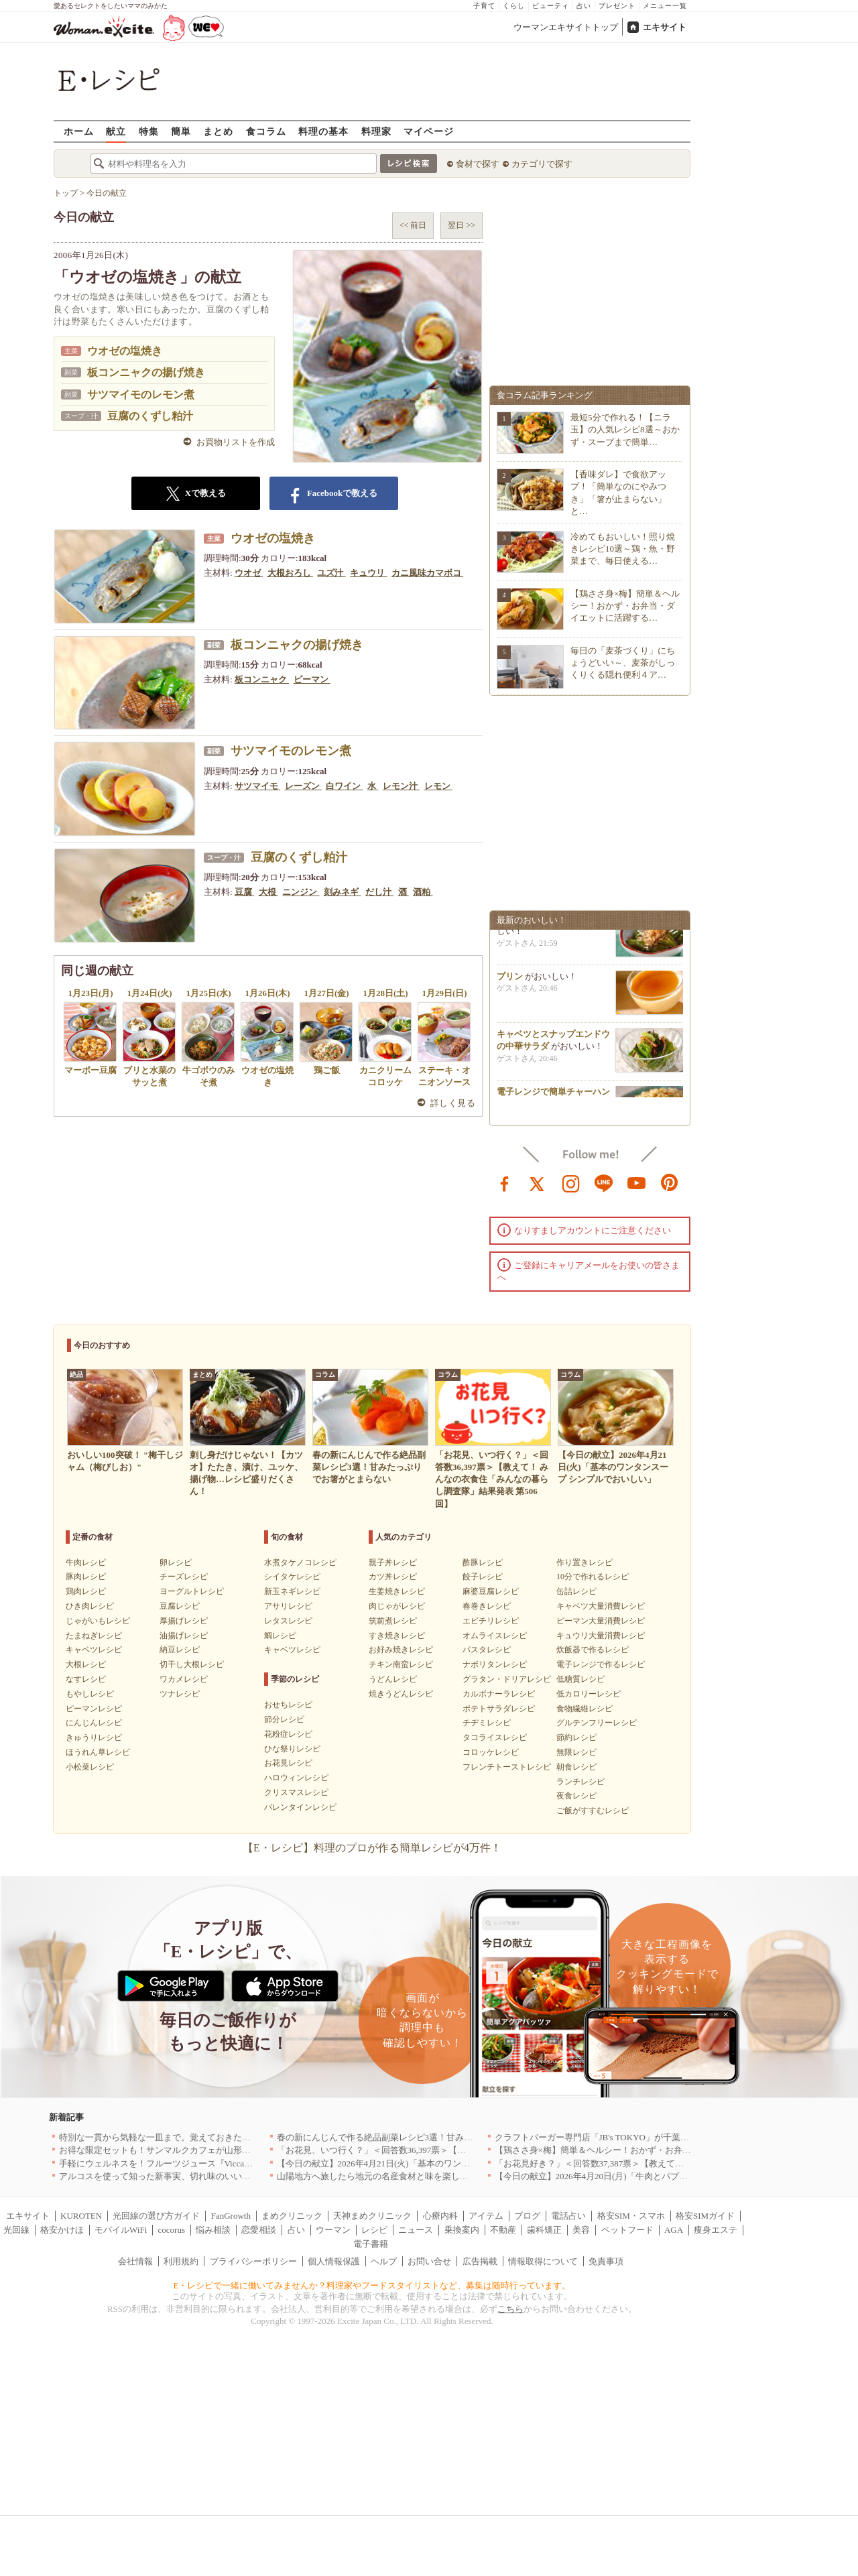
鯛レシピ (280, 1635)
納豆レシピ (180, 1649)
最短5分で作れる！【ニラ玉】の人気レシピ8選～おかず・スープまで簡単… (625, 429)
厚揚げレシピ (184, 1621)
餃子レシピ (483, 1576)
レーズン (303, 786)
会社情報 (135, 2261)
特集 (149, 131)
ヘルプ (384, 2261)
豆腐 (244, 892)
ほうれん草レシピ (98, 1752)
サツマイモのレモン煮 (140, 394)
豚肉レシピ (86, 1576)
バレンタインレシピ (300, 1807)
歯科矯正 (544, 2230)
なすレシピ (86, 1679)
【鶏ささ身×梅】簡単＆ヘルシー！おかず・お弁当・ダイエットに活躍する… (625, 606)
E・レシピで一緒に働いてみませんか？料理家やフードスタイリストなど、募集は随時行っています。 (372, 2285)
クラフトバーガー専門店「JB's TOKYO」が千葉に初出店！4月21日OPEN (636, 2137)
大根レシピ (86, 1664)
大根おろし (290, 573)
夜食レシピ (576, 1795)
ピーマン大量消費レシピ (600, 1621)
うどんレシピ (393, 1679)
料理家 (376, 131)
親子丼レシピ (393, 1562)
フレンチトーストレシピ (507, 1767)
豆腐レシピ (180, 1606)
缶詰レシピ (576, 1591)
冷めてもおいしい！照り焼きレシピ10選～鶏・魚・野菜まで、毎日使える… (622, 549)
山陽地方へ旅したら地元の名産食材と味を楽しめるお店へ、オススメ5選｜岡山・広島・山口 (458, 2176)
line (604, 1182)
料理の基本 (323, 131)
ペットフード (627, 2230)
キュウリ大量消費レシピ (600, 1635)
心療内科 (440, 2216)
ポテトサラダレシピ (499, 1708)
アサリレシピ (288, 1606)
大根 (268, 892)
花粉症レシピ (288, 1734)
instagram (571, 1182)
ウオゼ (249, 573)
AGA (673, 2230)
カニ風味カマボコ (427, 573)
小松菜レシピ (90, 1767)
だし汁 (379, 892)
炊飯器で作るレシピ (592, 1649)
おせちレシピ (288, 1704)
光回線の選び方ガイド (156, 2216)
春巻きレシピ (487, 1606)
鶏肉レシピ (86, 1591)
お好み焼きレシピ (401, 1649)
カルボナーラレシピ (499, 1694)
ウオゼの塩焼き (124, 351)
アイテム (486, 2216)
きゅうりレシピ (94, 1737)
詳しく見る (452, 1103)
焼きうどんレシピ (401, 1694)
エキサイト (664, 27)
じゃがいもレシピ (98, 1621)
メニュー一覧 (665, 5)
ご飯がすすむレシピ (592, 1810)
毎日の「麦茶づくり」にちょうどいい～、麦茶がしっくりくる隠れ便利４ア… (622, 663)
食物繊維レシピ (584, 1708)
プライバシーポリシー (253, 2261)
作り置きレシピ (584, 1562)
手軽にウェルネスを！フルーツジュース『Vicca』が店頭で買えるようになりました (221, 2163)
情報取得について (543, 2261)
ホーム (79, 131)
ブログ (527, 2216)
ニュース (415, 2230)
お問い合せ (429, 2261)
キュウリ (368, 573)
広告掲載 (480, 2261)
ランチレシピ (580, 1781)
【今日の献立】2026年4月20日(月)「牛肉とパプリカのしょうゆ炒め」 (630, 2176)
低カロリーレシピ (588, 1694)
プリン (510, 980)
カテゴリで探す (541, 164)
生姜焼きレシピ (397, 1591)
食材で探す (477, 164)
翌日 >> (461, 225)
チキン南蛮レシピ (401, 1664)
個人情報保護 (334, 2261)
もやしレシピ (90, 1694)
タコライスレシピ (495, 1737)
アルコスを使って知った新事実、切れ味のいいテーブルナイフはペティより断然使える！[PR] (241, 2176)
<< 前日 (413, 225)
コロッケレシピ (491, 1752)
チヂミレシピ (487, 1722)
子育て (484, 5)
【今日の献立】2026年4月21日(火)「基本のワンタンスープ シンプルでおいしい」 (435, 2163)
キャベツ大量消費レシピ (600, 1606)
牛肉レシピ (86, 1562)
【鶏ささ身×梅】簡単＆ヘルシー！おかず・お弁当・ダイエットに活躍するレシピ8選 (660, 2150)
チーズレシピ (184, 1576)
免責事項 (606, 2261)
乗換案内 (461, 2230)
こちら (510, 2309)
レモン (438, 786)
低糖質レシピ (580, 1679)
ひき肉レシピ (90, 1606)
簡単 (181, 131)
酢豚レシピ (483, 1562)
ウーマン (333, 2230)
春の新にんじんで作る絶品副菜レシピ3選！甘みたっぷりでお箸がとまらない (427, 2137)
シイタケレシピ (292, 1576)
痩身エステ (715, 2230)
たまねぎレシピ (94, 1635)
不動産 (503, 2230)
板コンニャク (262, 679)
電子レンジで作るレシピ (600, 1664)
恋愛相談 (258, 2230)
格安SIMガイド (705, 2216)
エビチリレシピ (491, 1621)
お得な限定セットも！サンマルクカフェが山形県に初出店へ (176, 2150)
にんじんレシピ (94, 1722)
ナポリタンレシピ (495, 1664)
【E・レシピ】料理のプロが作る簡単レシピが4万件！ (372, 1847)
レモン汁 (401, 786)
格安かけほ (62, 2230)
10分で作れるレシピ (592, 1576)
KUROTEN (81, 2216)
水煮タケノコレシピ (300, 1562)
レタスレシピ (288, 1621)
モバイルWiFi (121, 2230)
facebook (505, 1182)
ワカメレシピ (184, 1679)
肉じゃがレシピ (397, 1606)
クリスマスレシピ (296, 1792)
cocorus (171, 2230)
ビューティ (550, 5)
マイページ (429, 131)
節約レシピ (576, 1737)
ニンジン (300, 892)
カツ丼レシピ (393, 1576)
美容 (581, 2230)
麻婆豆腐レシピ (491, 1591)
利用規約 (181, 2261)
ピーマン (312, 679)
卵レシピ (176, 1562)
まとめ (218, 131)
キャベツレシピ (94, 1649)
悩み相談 (213, 2230)
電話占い (568, 2216)
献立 (116, 131)
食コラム (266, 131)
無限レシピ (576, 1752)
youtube (637, 1182)
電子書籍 (370, 2244)
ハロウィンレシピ (296, 1777)
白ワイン (344, 786)
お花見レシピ (288, 1763)
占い (583, 5)
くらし (514, 5)
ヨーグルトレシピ (192, 1591)
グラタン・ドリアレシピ (507, 1679)
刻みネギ (342, 892)
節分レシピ (284, 1719)
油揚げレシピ (184, 1635)
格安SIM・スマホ (631, 2216)
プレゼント (617, 5)
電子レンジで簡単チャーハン (553, 1096)
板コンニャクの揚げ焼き (146, 372)
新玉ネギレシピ (292, 1591)
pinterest (670, 1182)
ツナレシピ (180, 1694)
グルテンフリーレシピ (596, 1722)
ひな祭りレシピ (292, 1749)
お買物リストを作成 (235, 442)
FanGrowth (231, 2216)
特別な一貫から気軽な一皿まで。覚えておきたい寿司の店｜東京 (185, 2137)
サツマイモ (257, 786)
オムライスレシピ (495, 1635)
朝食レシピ (576, 1767)
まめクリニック (291, 2216)
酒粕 (422, 892)
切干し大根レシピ (192, 1664)
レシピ (374, 2230)
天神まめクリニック (372, 2216)
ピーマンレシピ (94, 1708)
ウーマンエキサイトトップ (565, 27)
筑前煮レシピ (393, 1621)
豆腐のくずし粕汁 (150, 416)
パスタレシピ (487, 1649)
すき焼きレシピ (397, 1635)
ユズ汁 (331, 573)
